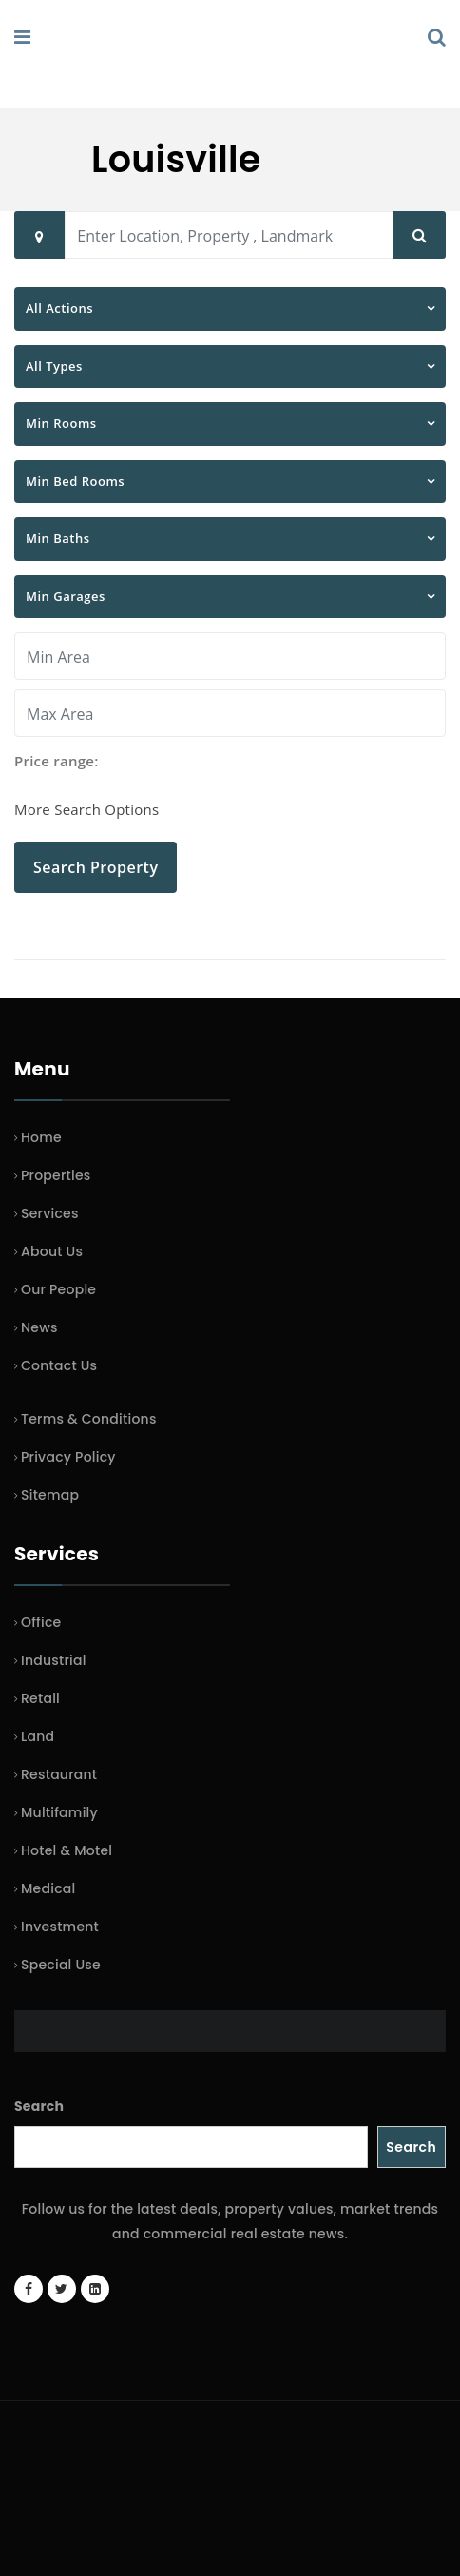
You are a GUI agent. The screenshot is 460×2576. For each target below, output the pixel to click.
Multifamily (59, 1812)
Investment (60, 1926)
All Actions (59, 308)
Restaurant (59, 1774)
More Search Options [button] (86, 809)
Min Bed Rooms (75, 481)
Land (37, 1736)
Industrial (53, 1660)
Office (41, 1622)
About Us (52, 1251)
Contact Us (59, 1365)
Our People (58, 1289)
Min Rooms (61, 423)
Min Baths (58, 538)
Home (41, 1137)
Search (39, 2106)
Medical (48, 1888)
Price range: (56, 760)
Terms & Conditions (89, 1418)
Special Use (61, 1964)
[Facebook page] (28, 2289)
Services (50, 1213)
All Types (54, 366)
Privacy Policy (68, 1456)
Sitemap (50, 1494)
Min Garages (65, 596)
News (39, 1327)
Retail (40, 1698)
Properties (56, 1175)
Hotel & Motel (66, 1850)
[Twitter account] (62, 2289)
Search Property (95, 867)
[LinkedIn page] (95, 2289)
